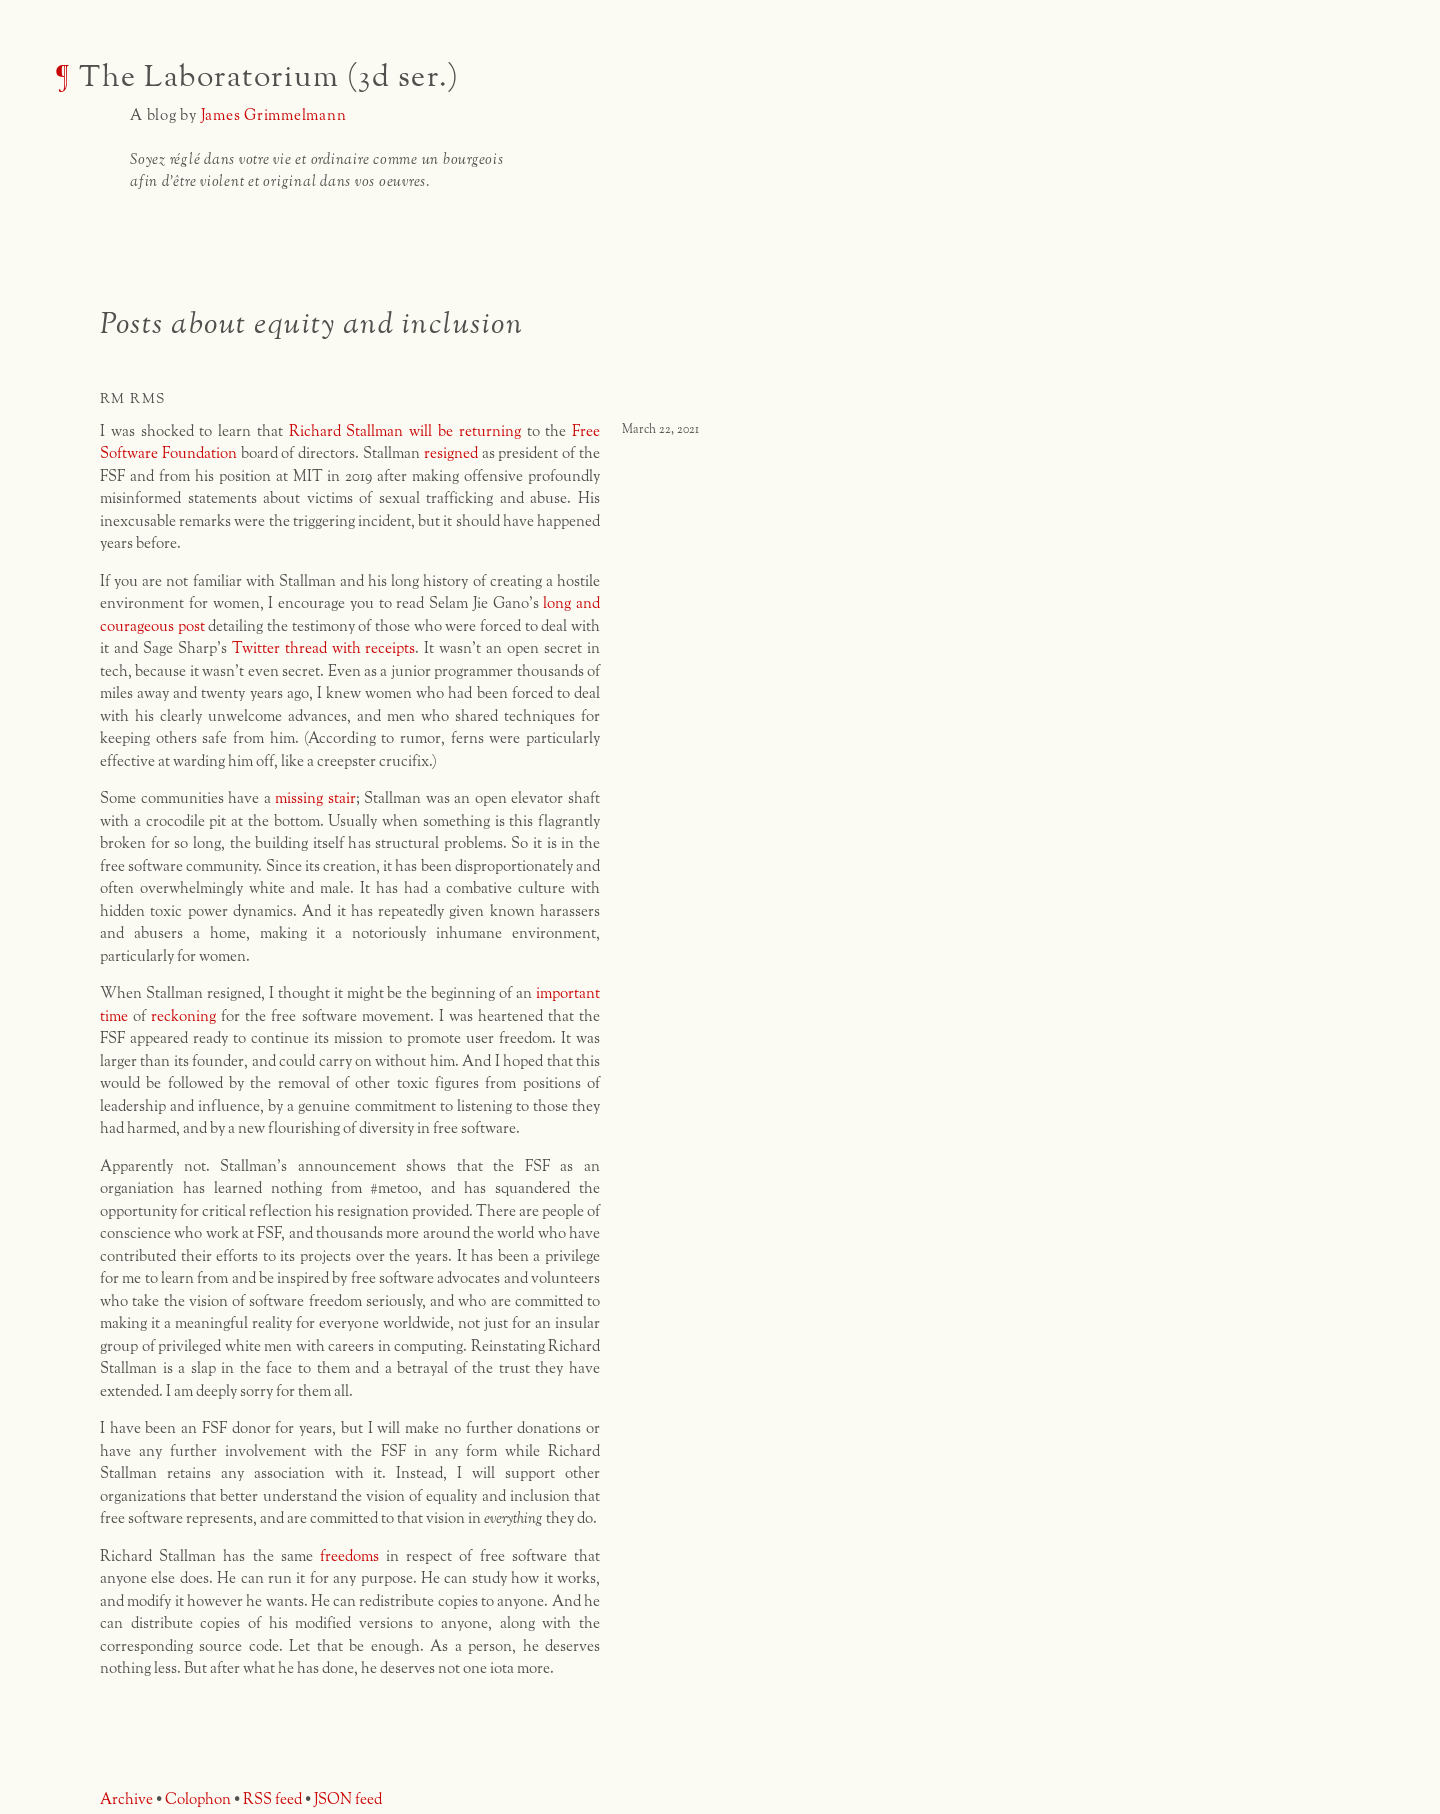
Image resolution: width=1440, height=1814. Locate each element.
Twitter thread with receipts (324, 648)
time (114, 1016)
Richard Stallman (346, 431)
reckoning (183, 1016)
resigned (451, 453)
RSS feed (272, 1799)
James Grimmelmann (274, 115)
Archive (126, 1799)
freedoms (349, 1556)
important (568, 993)
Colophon (198, 1799)
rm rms (132, 399)
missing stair (315, 798)
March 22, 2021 (660, 430)
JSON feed (348, 1799)
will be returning (465, 431)
